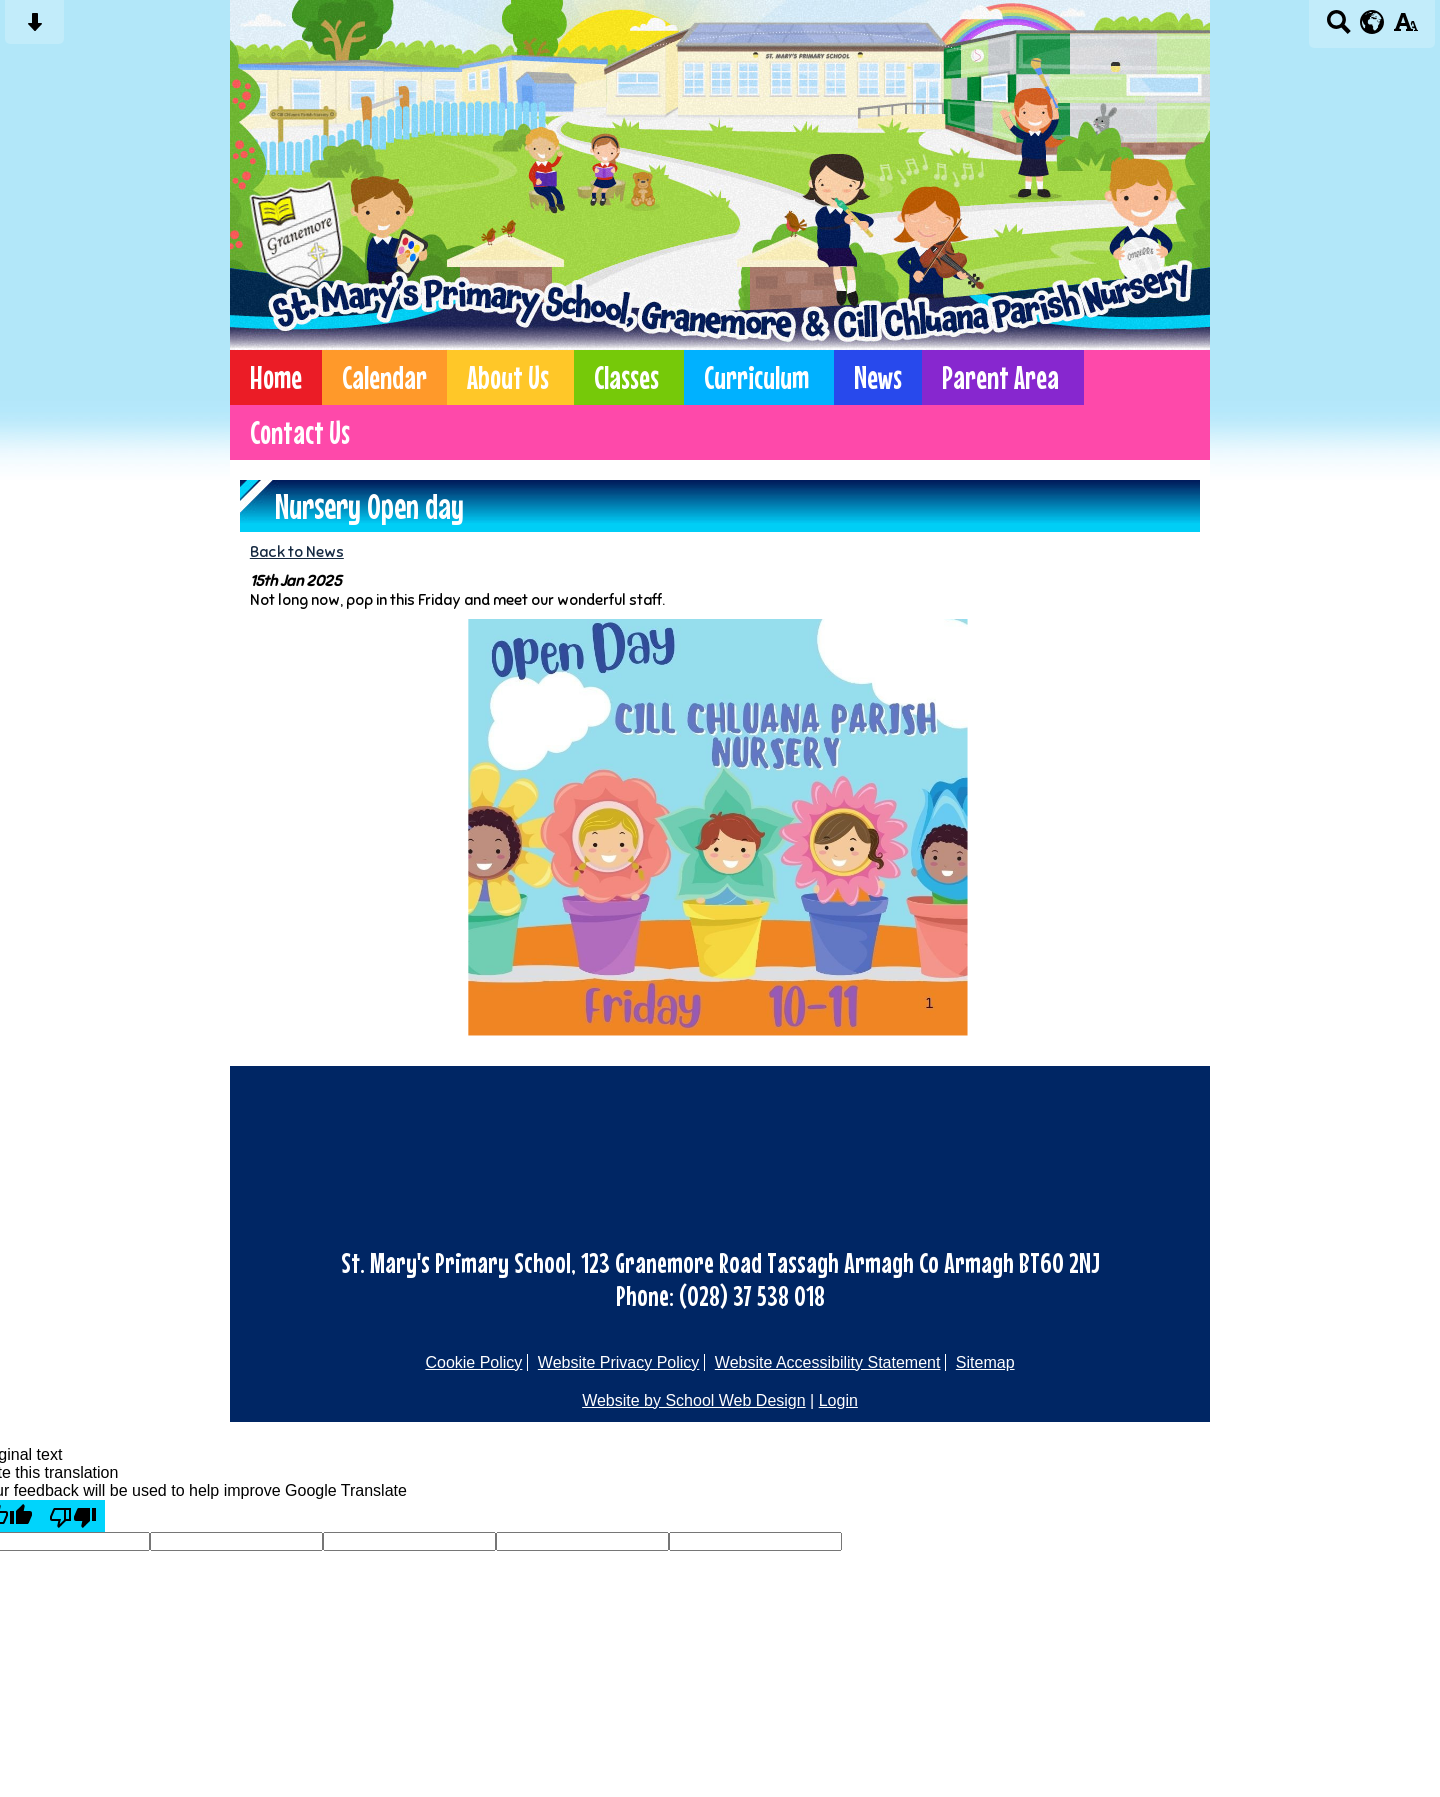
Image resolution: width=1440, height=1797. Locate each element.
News (878, 377)
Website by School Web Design (694, 1400)
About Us (508, 377)
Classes (626, 377)
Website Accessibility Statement (828, 1362)
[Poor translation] (73, 1516)
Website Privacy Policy (619, 1362)
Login (838, 1400)
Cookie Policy (473, 1362)
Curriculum (756, 377)
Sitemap (985, 1362)
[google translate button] (1372, 22)
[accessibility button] (1405, 28)
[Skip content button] (34, 28)
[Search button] (1338, 28)
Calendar (384, 377)
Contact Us (300, 432)
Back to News (297, 551)
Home (276, 377)
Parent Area (1000, 377)
